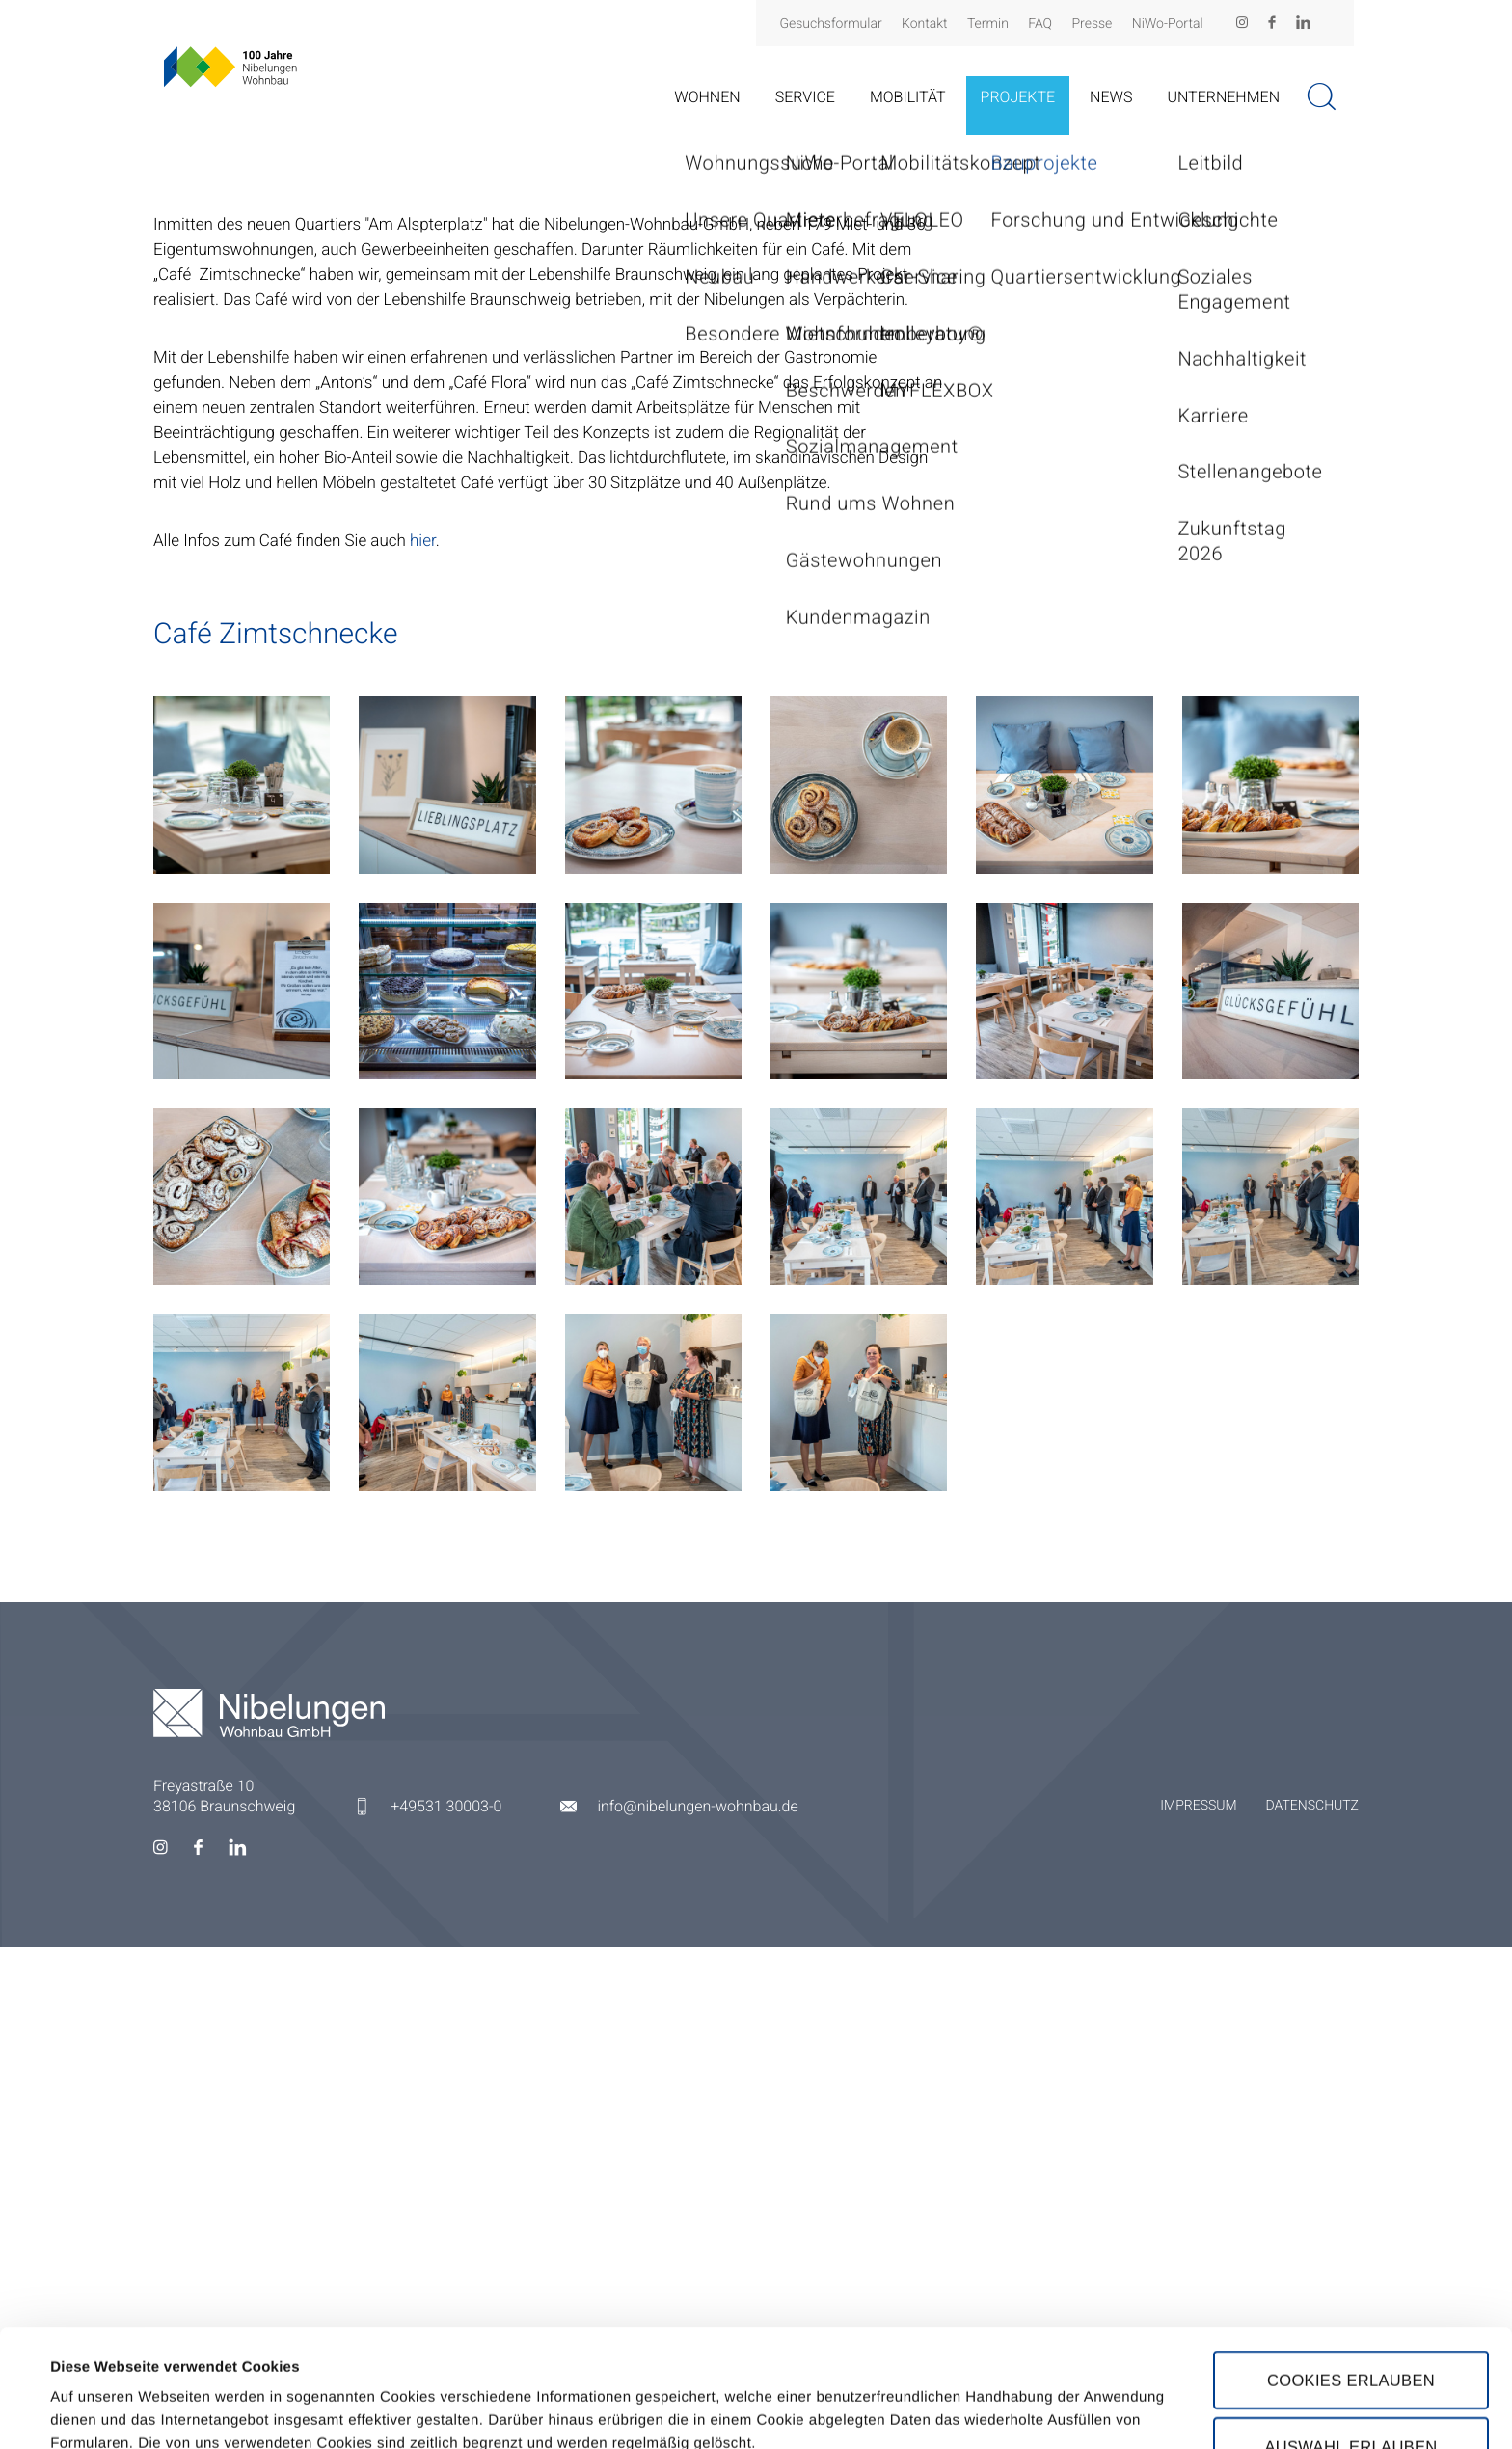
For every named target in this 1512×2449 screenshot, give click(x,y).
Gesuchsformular (830, 24)
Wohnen (707, 97)
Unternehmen (1223, 97)
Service (805, 97)
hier (423, 1042)
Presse (1091, 24)
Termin (988, 24)
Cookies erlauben (1351, 2263)
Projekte (1018, 97)
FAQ (1040, 24)
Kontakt (925, 24)
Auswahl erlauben (1350, 2329)
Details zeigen (823, 2389)
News (1111, 97)
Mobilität (908, 97)
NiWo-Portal (1167, 24)
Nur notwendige (1351, 2397)
